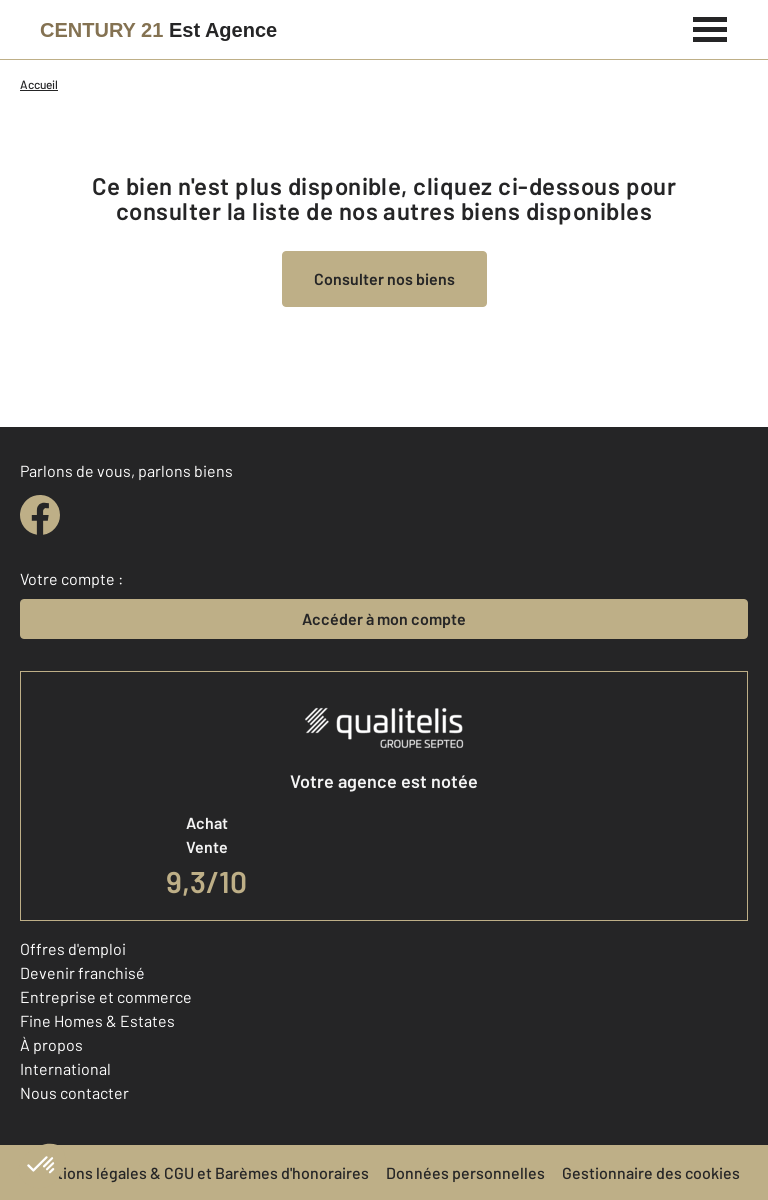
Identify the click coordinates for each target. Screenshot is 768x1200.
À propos (51, 1044)
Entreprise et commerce (106, 996)
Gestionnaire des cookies (651, 1172)
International (65, 1068)
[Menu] (710, 27)
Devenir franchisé (82, 972)
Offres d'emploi (73, 948)
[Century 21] (158, 30)
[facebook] (40, 515)
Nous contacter (74, 1092)
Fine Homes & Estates (97, 1020)
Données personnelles (465, 1172)
